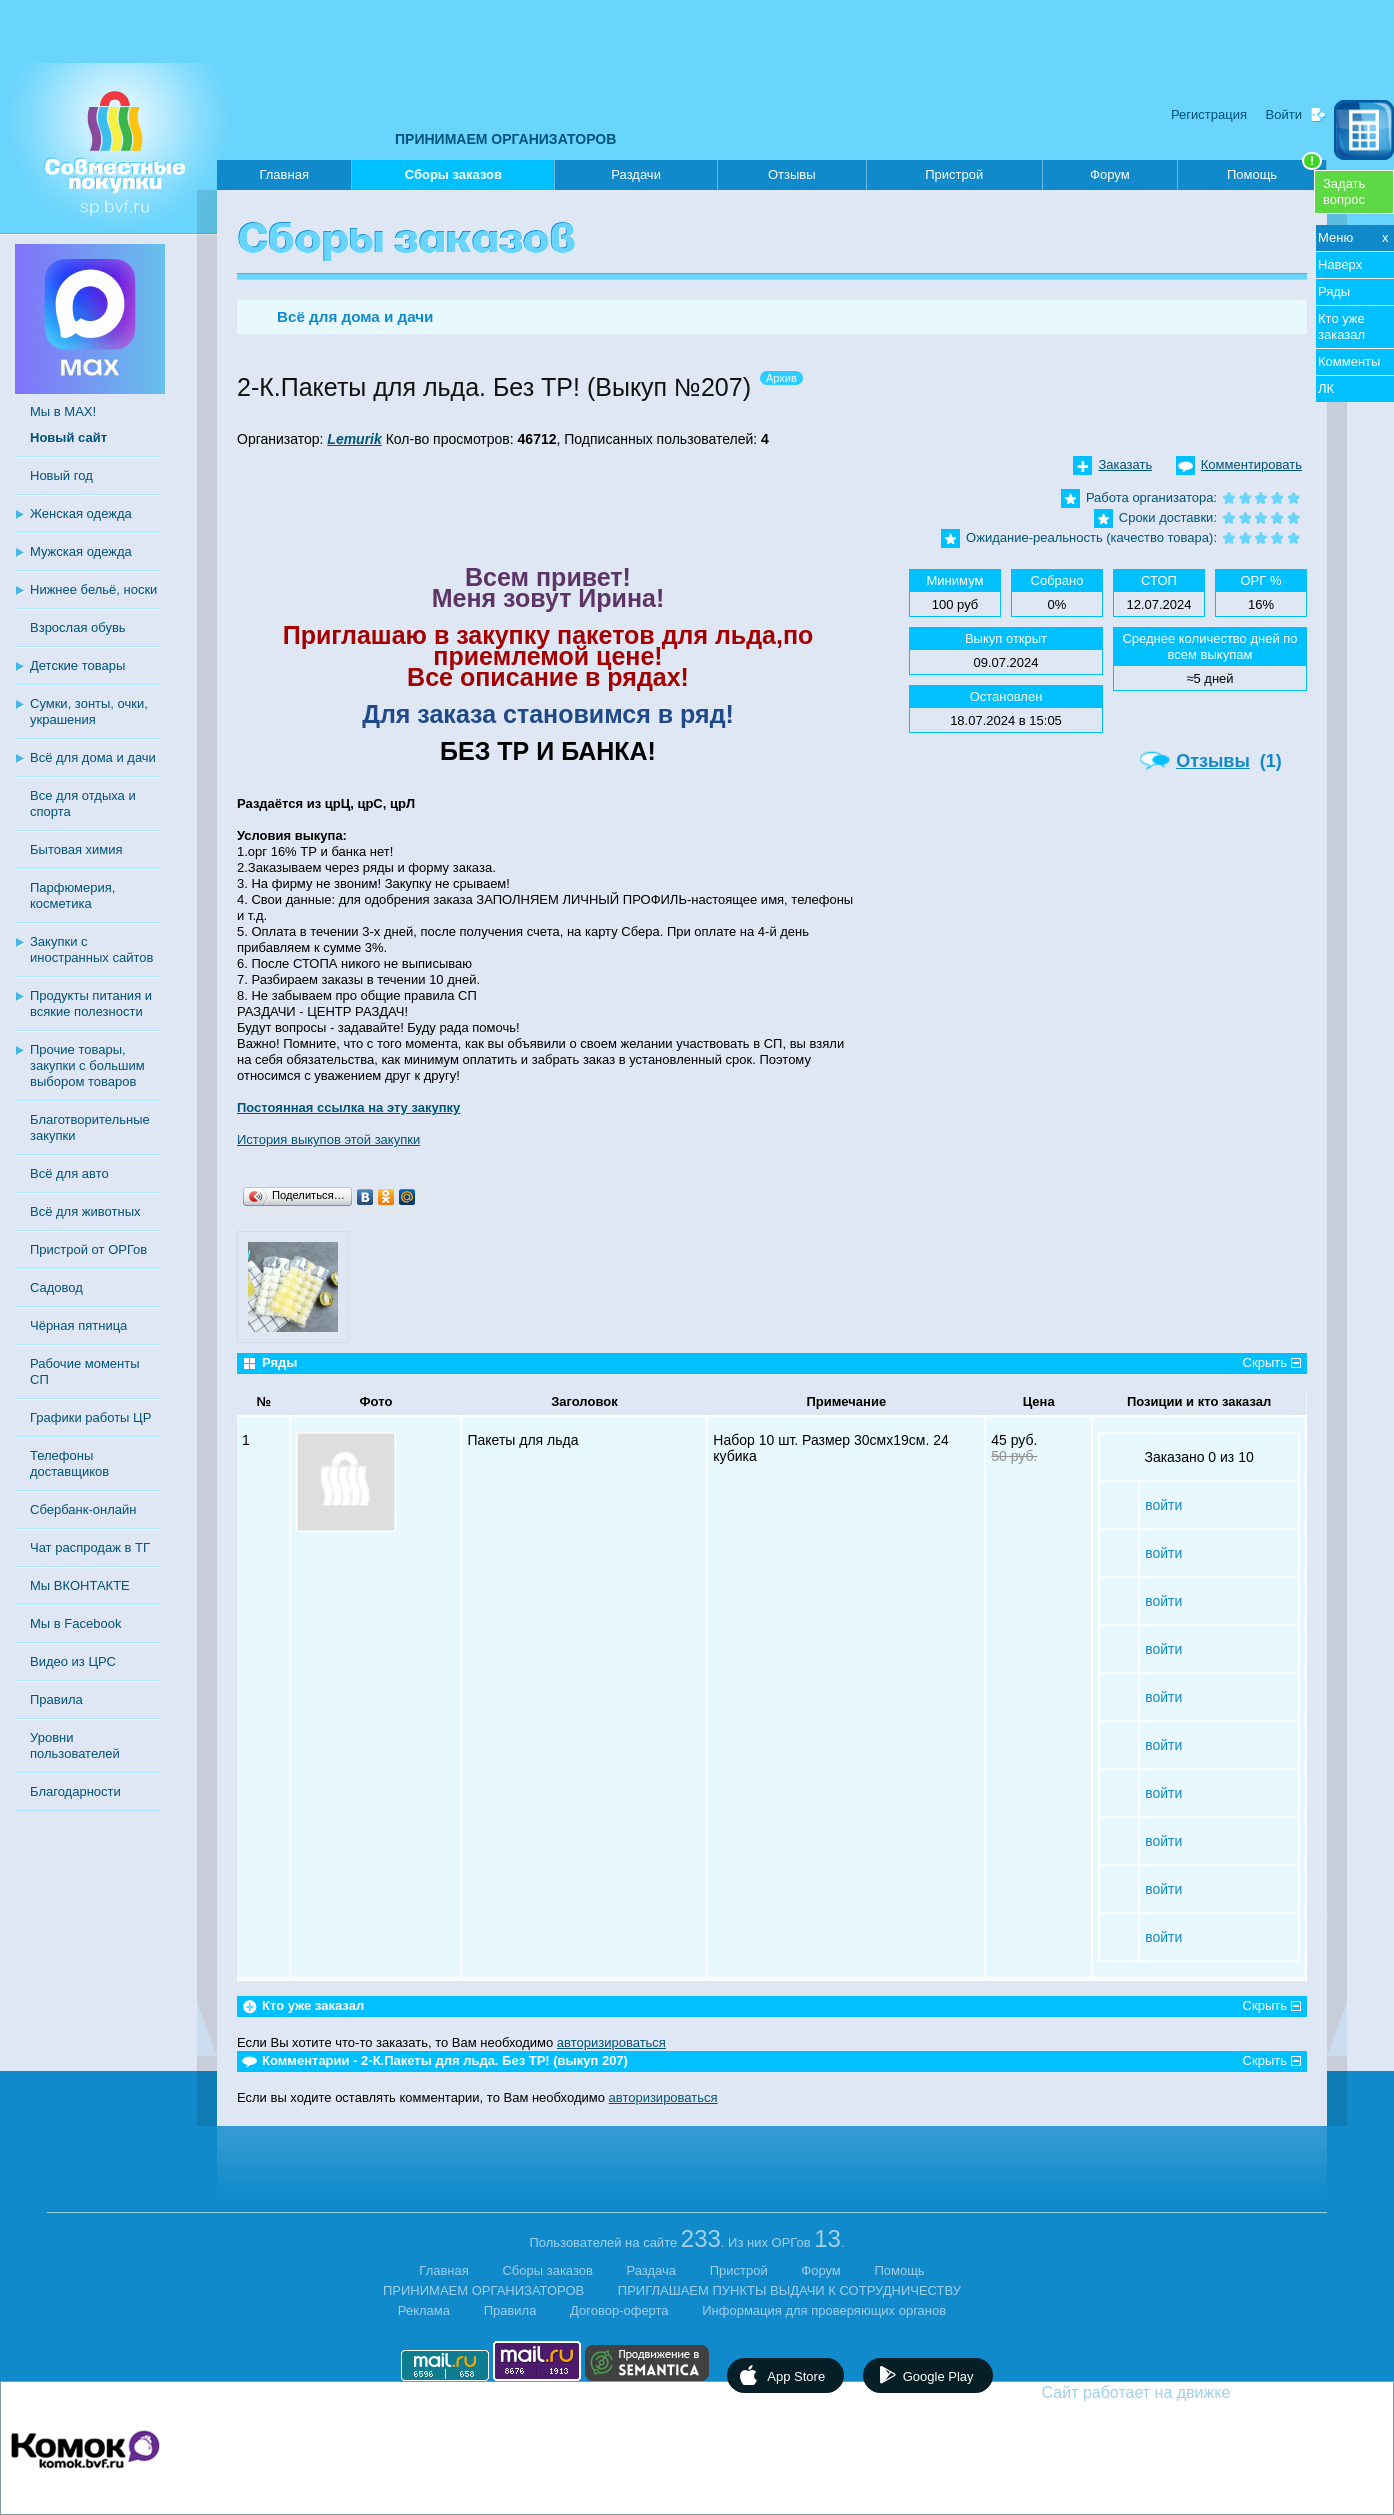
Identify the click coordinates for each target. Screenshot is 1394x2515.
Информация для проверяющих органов (824, 2310)
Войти (1284, 114)
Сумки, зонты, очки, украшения (89, 711)
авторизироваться (611, 2042)
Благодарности (75, 1791)
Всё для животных (85, 1211)
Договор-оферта (619, 2310)
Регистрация (1209, 114)
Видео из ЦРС (73, 1661)
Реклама (424, 2310)
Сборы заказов (453, 178)
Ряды (1334, 291)
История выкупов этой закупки (328, 1139)
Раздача (652, 2270)
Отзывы (792, 174)
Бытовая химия (76, 849)
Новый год (61, 475)
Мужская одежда (81, 551)
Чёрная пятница (78, 1325)
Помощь (1274, 171)
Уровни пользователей (75, 1745)
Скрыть (1265, 1362)
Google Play (938, 2376)
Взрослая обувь (78, 627)
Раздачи (636, 174)
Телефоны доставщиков (69, 1463)
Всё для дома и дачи (93, 757)
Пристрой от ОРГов (88, 1249)
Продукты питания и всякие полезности (91, 1003)
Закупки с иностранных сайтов (91, 949)
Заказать (1125, 464)
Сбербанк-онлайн (83, 1509)
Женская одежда (81, 513)
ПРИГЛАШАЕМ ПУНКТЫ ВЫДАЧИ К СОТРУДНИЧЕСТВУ (789, 2290)
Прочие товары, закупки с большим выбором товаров (87, 1065)
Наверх (1340, 264)
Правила (56, 1699)
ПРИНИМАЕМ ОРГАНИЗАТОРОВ (505, 139)
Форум (1110, 174)
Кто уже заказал (1341, 326)
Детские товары (77, 665)
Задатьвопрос (1344, 191)
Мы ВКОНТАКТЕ (80, 1585)
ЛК (1326, 388)
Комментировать (1251, 464)
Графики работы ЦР (90, 1417)
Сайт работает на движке (1179, 2392)
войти (1163, 1505)
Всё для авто (69, 1173)
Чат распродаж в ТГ (90, 1547)
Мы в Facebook (75, 1623)
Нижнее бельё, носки (93, 589)
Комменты (1349, 361)
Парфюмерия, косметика (72, 895)
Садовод (56, 1287)
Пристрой (954, 174)
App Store (796, 2376)
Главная (283, 174)
